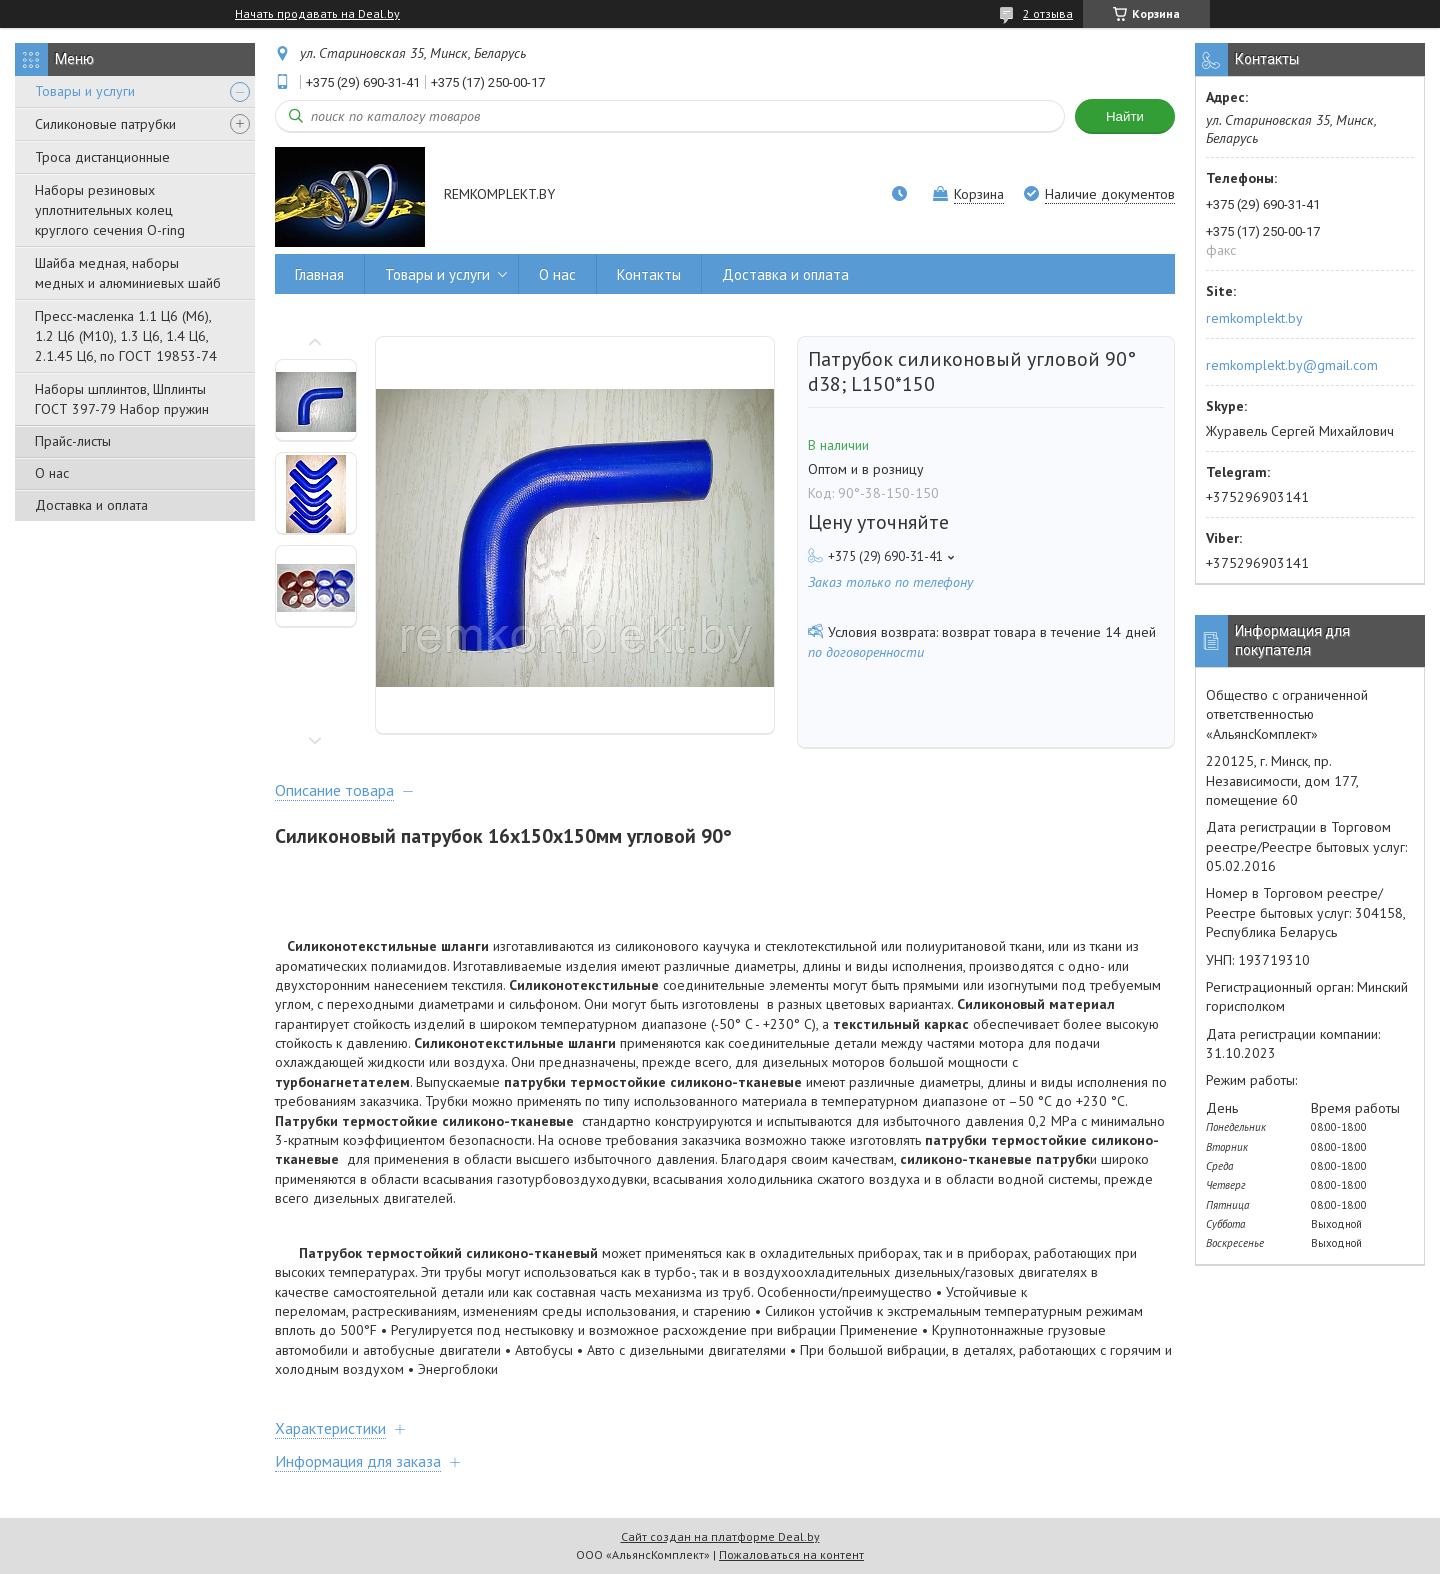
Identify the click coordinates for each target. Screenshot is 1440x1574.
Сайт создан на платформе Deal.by (720, 1536)
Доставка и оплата (91, 505)
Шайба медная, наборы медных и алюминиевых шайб (128, 273)
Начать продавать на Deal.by (317, 14)
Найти (1125, 116)
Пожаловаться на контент (791, 1554)
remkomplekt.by (1254, 318)
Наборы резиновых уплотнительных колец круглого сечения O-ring (110, 210)
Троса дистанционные (102, 157)
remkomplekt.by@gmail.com (1292, 365)
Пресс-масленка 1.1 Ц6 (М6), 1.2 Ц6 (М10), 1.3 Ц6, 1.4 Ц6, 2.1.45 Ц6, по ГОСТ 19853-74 (126, 336)
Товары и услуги (85, 91)
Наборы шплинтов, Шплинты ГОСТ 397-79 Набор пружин (122, 399)
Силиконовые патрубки (105, 124)
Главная (319, 274)
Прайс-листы (73, 441)
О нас (52, 473)
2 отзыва (1048, 13)
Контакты (649, 274)
